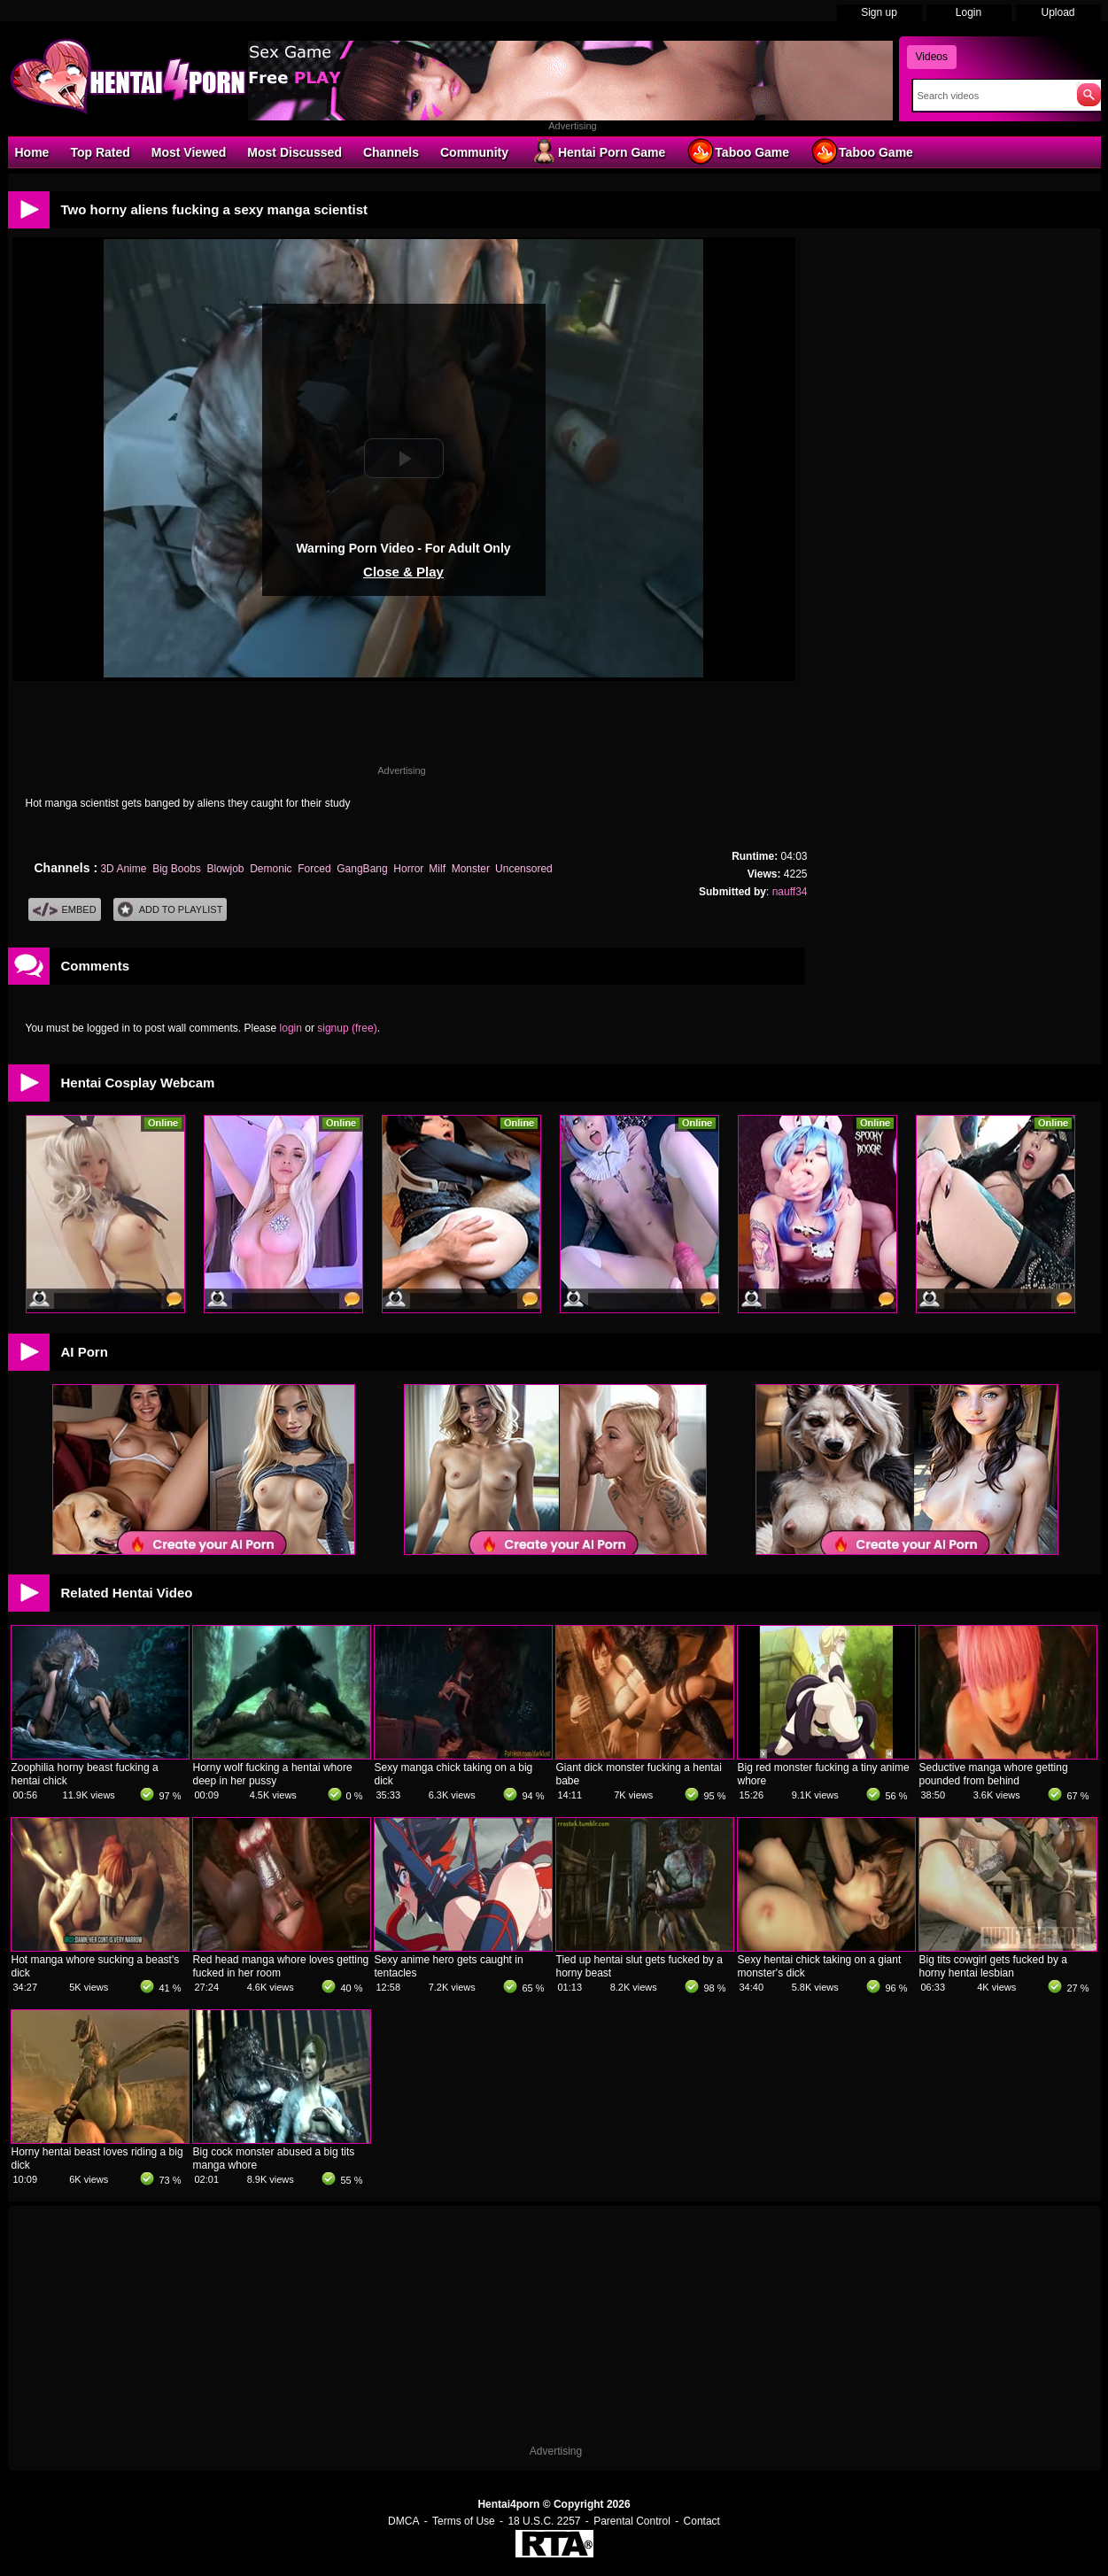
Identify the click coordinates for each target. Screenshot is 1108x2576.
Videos (932, 56)
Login (968, 12)
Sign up (879, 12)
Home (32, 152)
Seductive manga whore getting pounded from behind (993, 1774)
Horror (407, 869)
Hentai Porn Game (597, 151)
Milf (437, 869)
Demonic (270, 869)
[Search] (990, 95)
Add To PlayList (170, 909)
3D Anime (123, 869)
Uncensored (524, 869)
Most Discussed (294, 152)
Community (474, 152)
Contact (702, 2521)
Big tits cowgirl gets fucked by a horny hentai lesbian (993, 1966)
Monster (471, 869)
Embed (65, 910)
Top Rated (99, 152)
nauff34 (790, 892)
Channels (391, 152)
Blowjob (225, 869)
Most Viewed (189, 152)
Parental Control (631, 2521)
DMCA (403, 2521)
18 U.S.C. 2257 (544, 2521)
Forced (314, 869)
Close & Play (403, 571)
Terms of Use (463, 2521)
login (291, 1028)
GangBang (362, 869)
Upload (1057, 12)
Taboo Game (737, 151)
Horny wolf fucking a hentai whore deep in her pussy (273, 1774)
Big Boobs (176, 869)
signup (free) (346, 1028)
